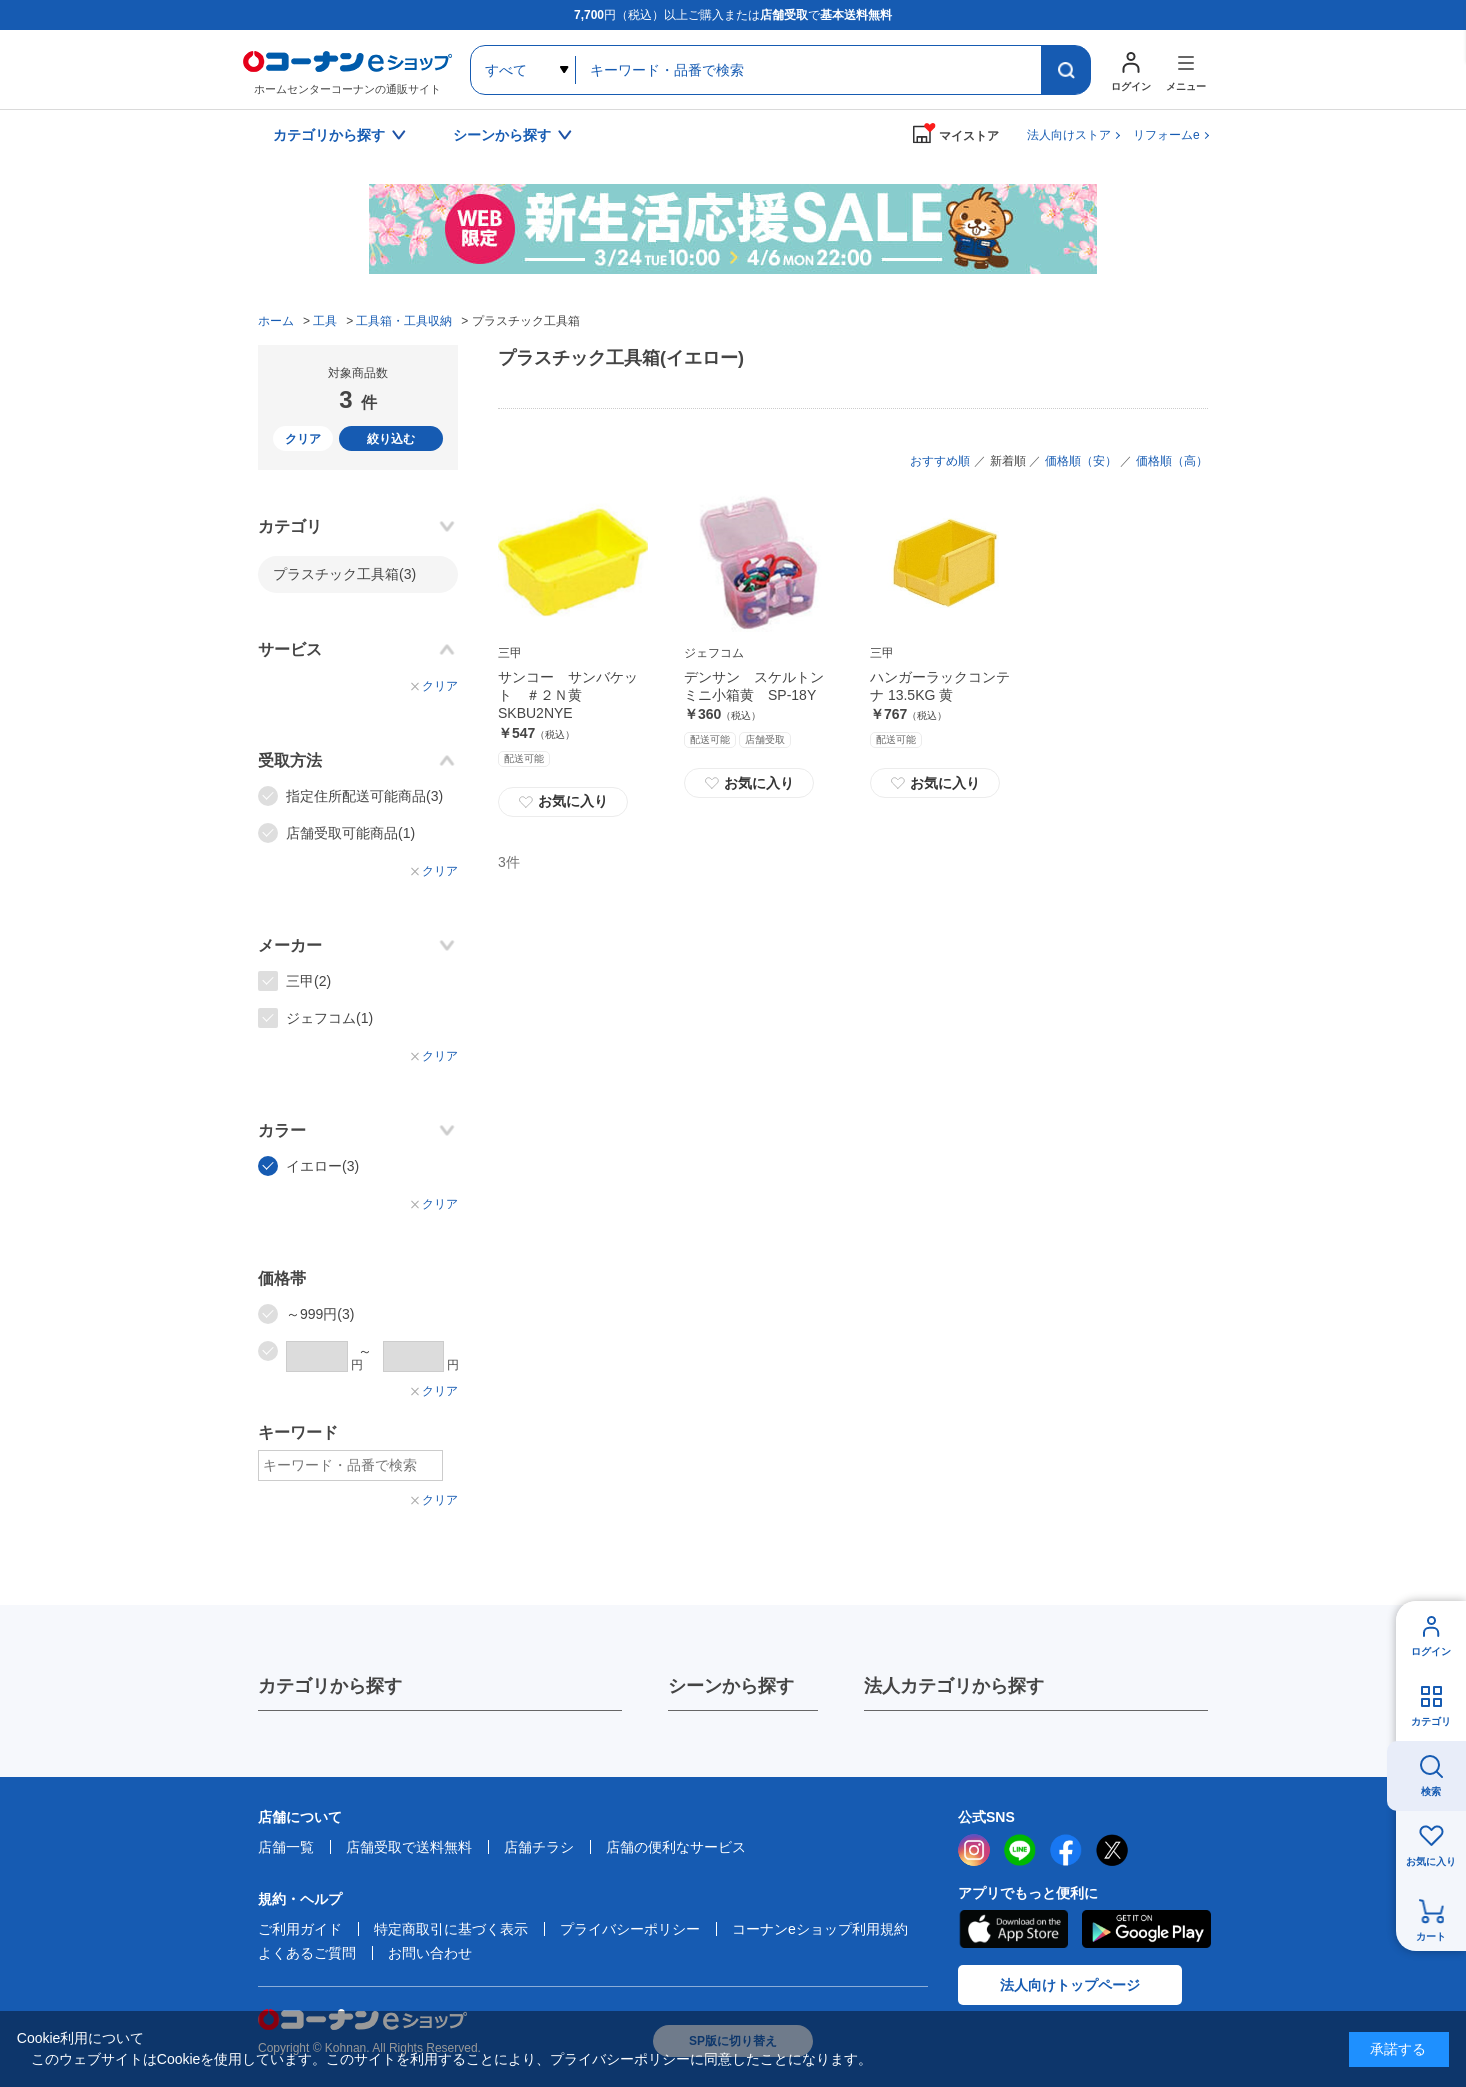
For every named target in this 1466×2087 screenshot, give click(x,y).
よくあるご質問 (307, 1953)
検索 (1431, 1791)
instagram (974, 1850)
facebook (1066, 1850)
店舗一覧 (286, 1847)
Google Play (1146, 1929)
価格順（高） (1172, 461)
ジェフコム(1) (329, 1018)
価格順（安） (1081, 461)
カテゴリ (1431, 1721)
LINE (1020, 1850)
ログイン (1431, 1651)
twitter (1112, 1850)
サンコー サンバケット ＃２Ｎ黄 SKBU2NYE (568, 695)
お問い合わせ (430, 1953)
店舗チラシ (539, 1847)
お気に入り (563, 802)
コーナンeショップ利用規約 (820, 1929)
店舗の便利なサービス (676, 1847)
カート (1431, 1936)
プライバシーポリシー (630, 1929)
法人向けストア (1069, 135)
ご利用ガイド (300, 1929)
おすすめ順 (940, 461)
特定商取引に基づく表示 (451, 1929)
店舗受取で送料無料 (409, 1847)
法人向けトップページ (1070, 1985)
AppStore (1013, 1929)
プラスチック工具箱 (344, 574)
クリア (303, 439)
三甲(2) (308, 981)
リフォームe (1166, 135)
